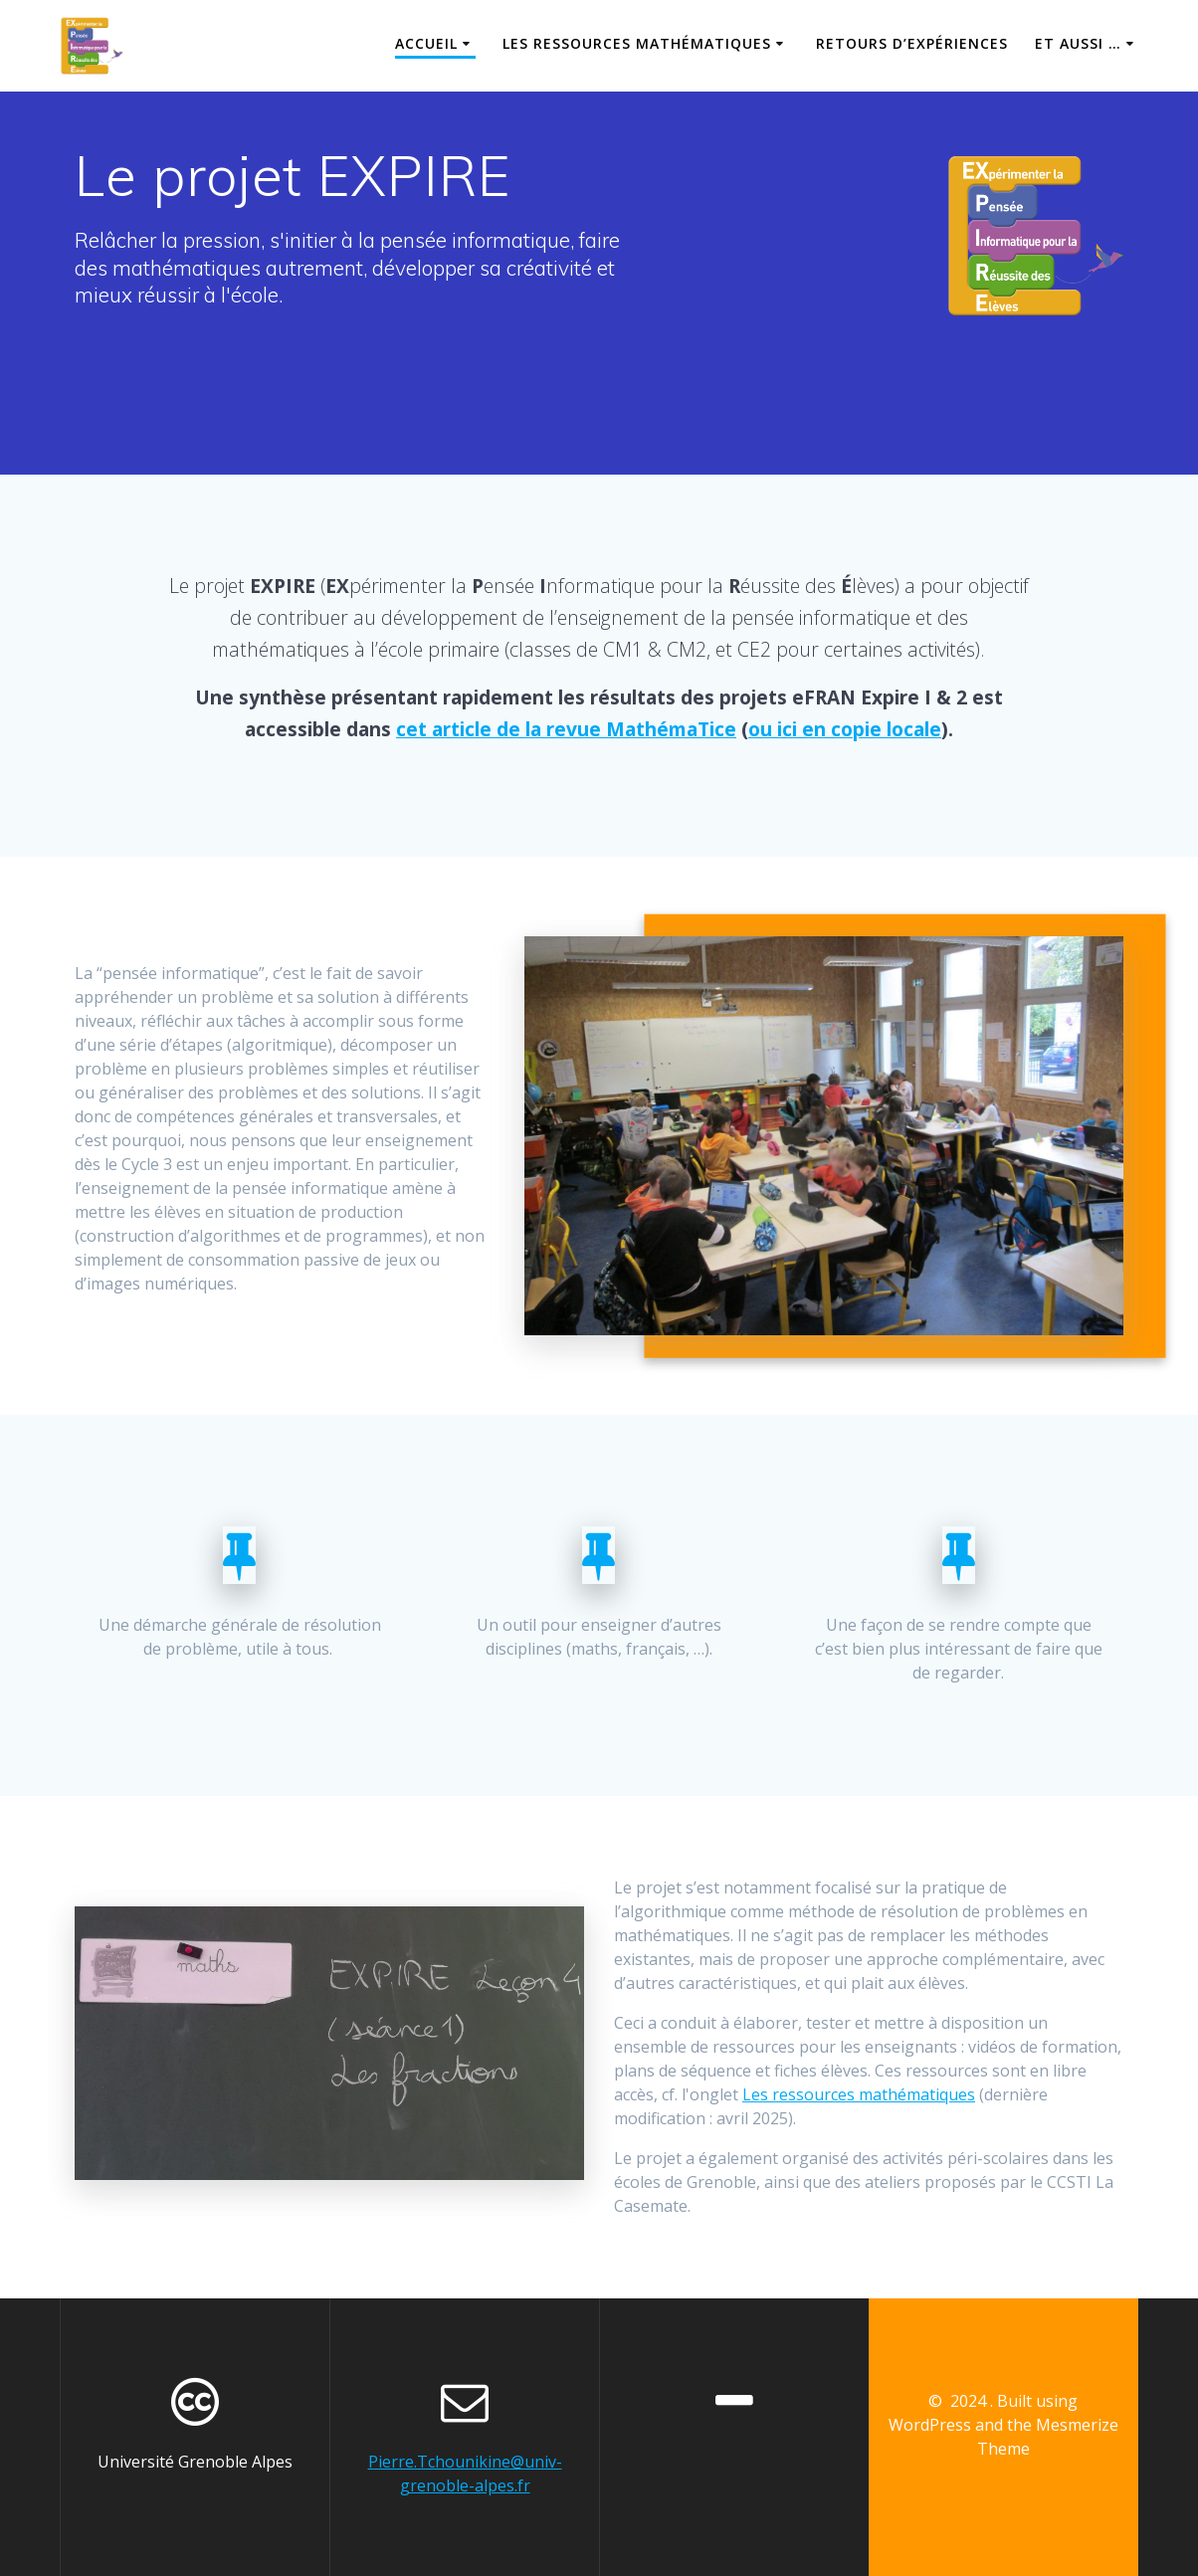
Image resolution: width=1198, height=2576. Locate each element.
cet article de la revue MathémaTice (566, 728)
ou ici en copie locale (844, 728)
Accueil (426, 43)
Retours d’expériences (912, 43)
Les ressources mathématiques (636, 43)
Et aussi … (1078, 43)
